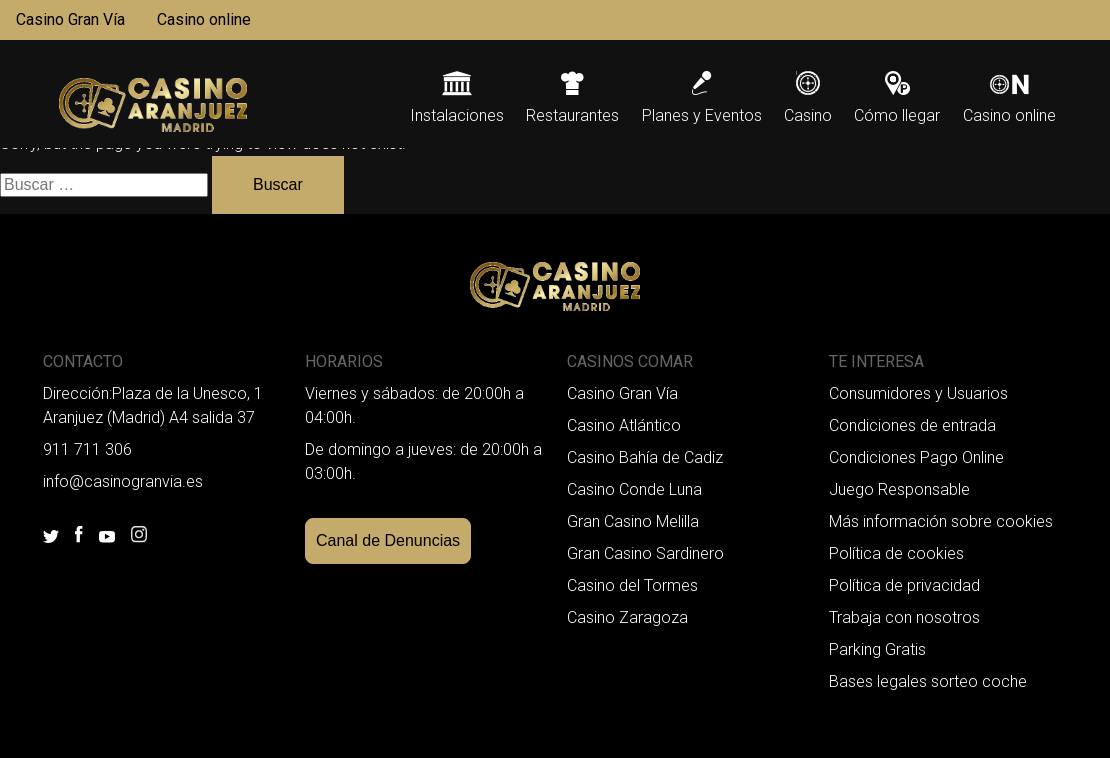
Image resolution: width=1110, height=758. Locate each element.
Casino (808, 115)
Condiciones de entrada (912, 425)
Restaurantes (572, 115)
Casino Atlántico (624, 425)
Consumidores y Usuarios (918, 393)
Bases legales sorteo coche (928, 681)
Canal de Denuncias (388, 540)
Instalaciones (457, 115)
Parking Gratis (877, 649)
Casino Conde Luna (634, 489)
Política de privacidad (904, 585)
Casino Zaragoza (627, 617)
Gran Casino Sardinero (645, 553)
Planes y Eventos (702, 115)
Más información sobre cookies (941, 521)
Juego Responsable (899, 489)
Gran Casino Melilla (633, 521)
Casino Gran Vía (70, 19)
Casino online (204, 19)
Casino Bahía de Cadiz (645, 457)
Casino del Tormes (632, 585)
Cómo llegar (897, 115)
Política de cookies (896, 553)
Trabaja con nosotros (904, 617)
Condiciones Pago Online (916, 457)
